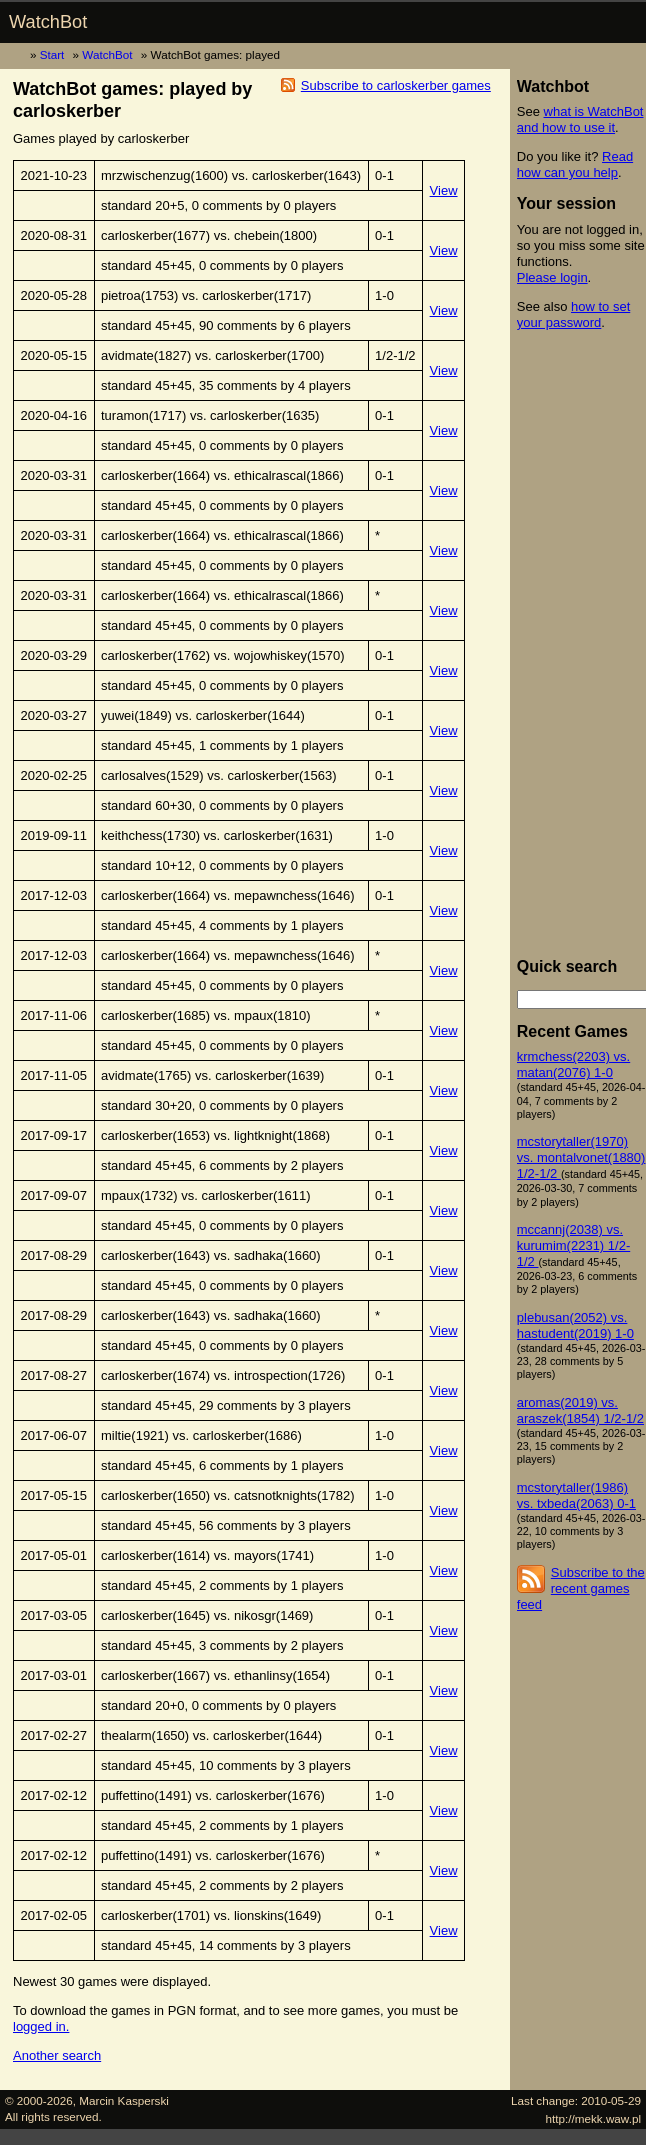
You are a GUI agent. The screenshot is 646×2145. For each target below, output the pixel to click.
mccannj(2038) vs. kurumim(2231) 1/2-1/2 (573, 1245)
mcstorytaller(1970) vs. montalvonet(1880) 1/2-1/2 (581, 1157)
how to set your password (573, 314)
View (444, 190)
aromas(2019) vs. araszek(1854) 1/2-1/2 (580, 1410)
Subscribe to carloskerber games (396, 85)
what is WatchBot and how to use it (580, 119)
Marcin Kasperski (124, 2100)
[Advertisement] (581, 644)
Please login (552, 277)
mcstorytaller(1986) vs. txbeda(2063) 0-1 (576, 1495)
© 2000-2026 (39, 2100)
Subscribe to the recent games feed (581, 1588)
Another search (57, 2055)
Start (52, 54)
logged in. (41, 2026)
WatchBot (48, 22)
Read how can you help (575, 164)
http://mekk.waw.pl (594, 2118)
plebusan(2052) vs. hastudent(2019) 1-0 (575, 1325)
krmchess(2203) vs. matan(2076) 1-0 (573, 1064)
